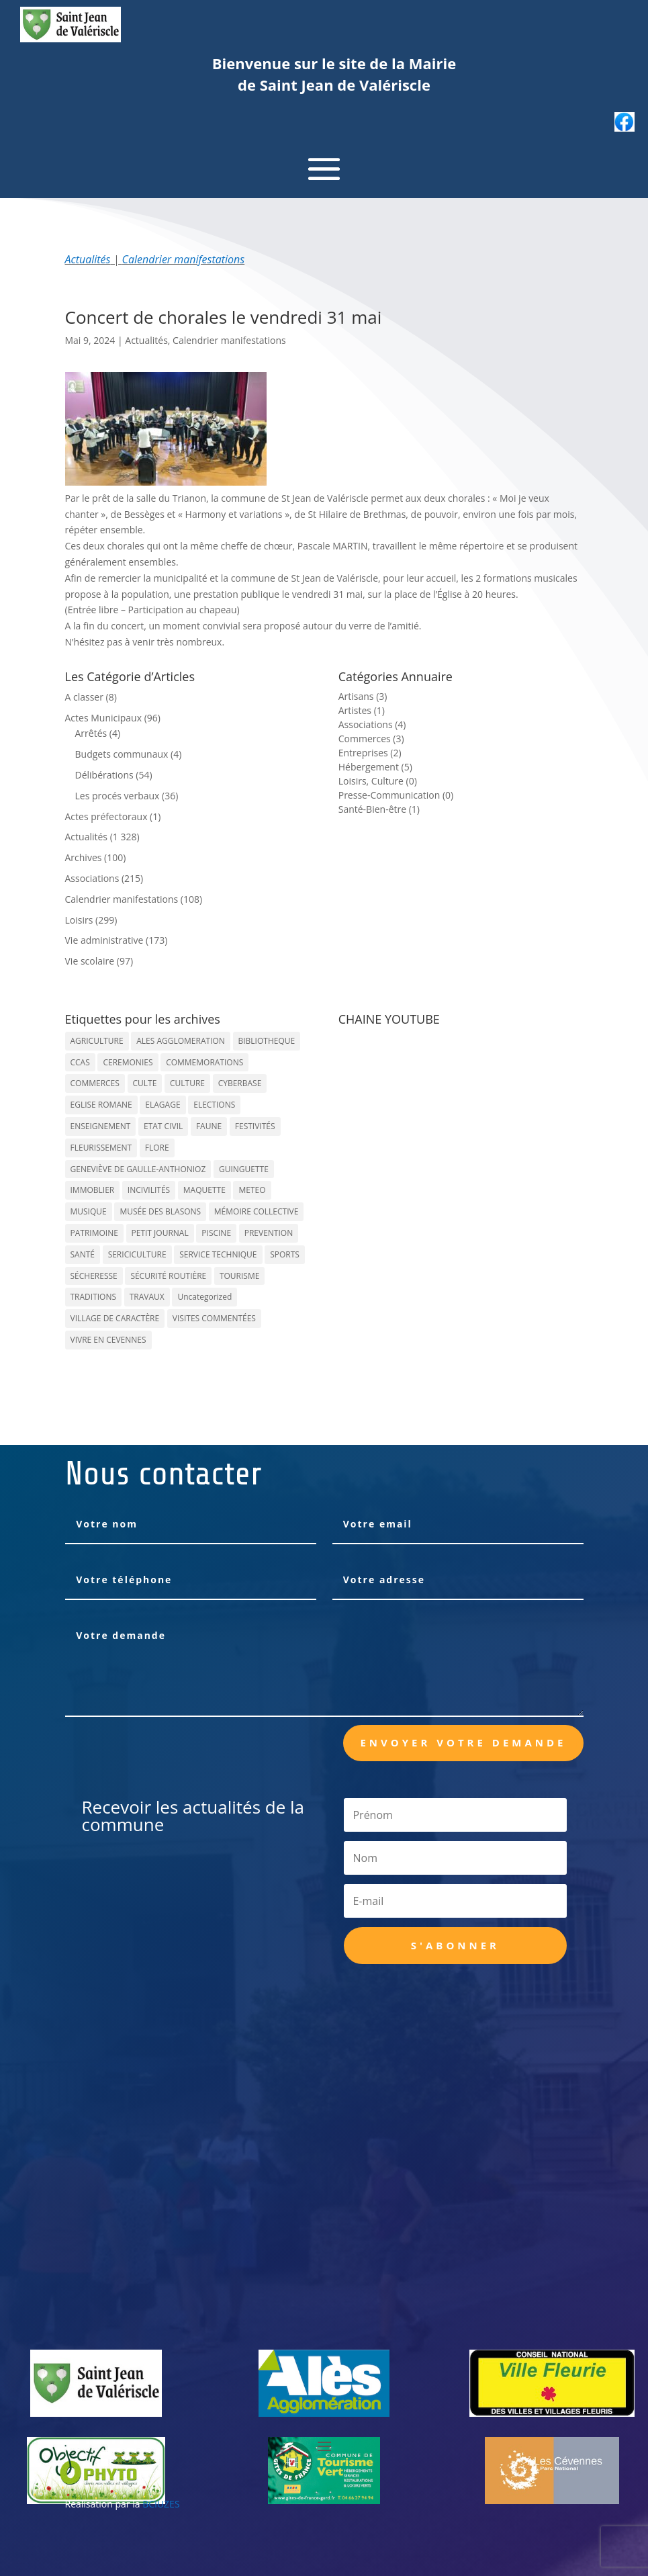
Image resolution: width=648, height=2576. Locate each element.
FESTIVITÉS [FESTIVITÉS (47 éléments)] (255, 1126)
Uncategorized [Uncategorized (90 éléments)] (204, 1296)
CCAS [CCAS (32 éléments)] (80, 1062)
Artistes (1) (361, 710)
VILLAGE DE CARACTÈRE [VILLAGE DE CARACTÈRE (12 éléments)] (115, 1318)
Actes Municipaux (103, 717)
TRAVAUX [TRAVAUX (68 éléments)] (147, 1296)
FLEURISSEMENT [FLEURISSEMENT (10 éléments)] (101, 1147)
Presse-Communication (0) (396, 795)
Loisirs (79, 920)
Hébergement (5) (375, 766)
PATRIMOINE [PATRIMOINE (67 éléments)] (94, 1233)
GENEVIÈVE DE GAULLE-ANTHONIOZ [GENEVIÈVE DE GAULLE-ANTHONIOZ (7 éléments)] (138, 1169)
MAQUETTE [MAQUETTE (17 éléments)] (204, 1190)
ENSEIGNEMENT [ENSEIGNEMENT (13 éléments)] (101, 1126)
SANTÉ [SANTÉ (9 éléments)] (83, 1254)
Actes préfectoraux (106, 816)
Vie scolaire (90, 960)
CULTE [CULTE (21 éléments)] (145, 1083)
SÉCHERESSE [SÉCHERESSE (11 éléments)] (94, 1276)
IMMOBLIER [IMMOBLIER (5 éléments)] (93, 1190)
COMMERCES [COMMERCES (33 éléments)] (95, 1083)
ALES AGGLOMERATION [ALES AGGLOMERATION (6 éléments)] (180, 1041)
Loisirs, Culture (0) (377, 780)
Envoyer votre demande (463, 1742)
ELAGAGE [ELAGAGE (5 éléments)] (162, 1104)
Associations (92, 878)
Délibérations (104, 774)
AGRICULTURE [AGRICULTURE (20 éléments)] (97, 1041)
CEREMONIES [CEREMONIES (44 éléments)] (127, 1062)
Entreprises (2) (370, 752)
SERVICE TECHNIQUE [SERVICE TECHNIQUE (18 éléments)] (218, 1254)
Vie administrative (104, 940)
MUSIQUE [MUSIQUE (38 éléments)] (89, 1211)
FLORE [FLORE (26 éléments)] (157, 1147)
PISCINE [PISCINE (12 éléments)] (216, 1233)
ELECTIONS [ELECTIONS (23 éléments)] (214, 1104)
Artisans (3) (362, 696)
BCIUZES (160, 2503)
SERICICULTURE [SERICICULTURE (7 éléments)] (137, 1254)
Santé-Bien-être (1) (379, 809)
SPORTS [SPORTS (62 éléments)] (284, 1254)
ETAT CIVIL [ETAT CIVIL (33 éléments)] (163, 1126)
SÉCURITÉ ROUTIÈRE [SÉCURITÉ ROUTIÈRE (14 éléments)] (168, 1276)
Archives (83, 857)
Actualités (88, 259)
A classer (84, 697)
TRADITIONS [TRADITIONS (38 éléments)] (94, 1296)
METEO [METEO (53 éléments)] (251, 1190)
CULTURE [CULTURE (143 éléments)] (187, 1083)
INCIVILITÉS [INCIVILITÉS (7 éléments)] (149, 1190)
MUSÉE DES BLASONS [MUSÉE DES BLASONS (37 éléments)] (160, 1211)
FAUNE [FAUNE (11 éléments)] (209, 1126)
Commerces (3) (371, 738)
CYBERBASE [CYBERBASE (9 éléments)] (240, 1083)
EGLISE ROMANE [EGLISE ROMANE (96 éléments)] (101, 1104)
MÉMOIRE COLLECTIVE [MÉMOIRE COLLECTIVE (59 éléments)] (256, 1211)
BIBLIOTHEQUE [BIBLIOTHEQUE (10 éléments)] (266, 1041)
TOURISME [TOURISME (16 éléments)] (240, 1276)
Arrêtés (91, 733)
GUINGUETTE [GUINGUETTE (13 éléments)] (244, 1169)
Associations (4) (372, 724)
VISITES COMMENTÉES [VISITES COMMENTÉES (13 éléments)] (214, 1318)
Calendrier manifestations (183, 259)
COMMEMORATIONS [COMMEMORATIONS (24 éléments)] (204, 1062)
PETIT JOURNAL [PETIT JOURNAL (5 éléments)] (160, 1233)
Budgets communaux (122, 754)
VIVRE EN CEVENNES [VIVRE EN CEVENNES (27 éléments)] (108, 1339)
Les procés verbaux (117, 795)
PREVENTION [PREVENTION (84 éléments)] (268, 1233)
